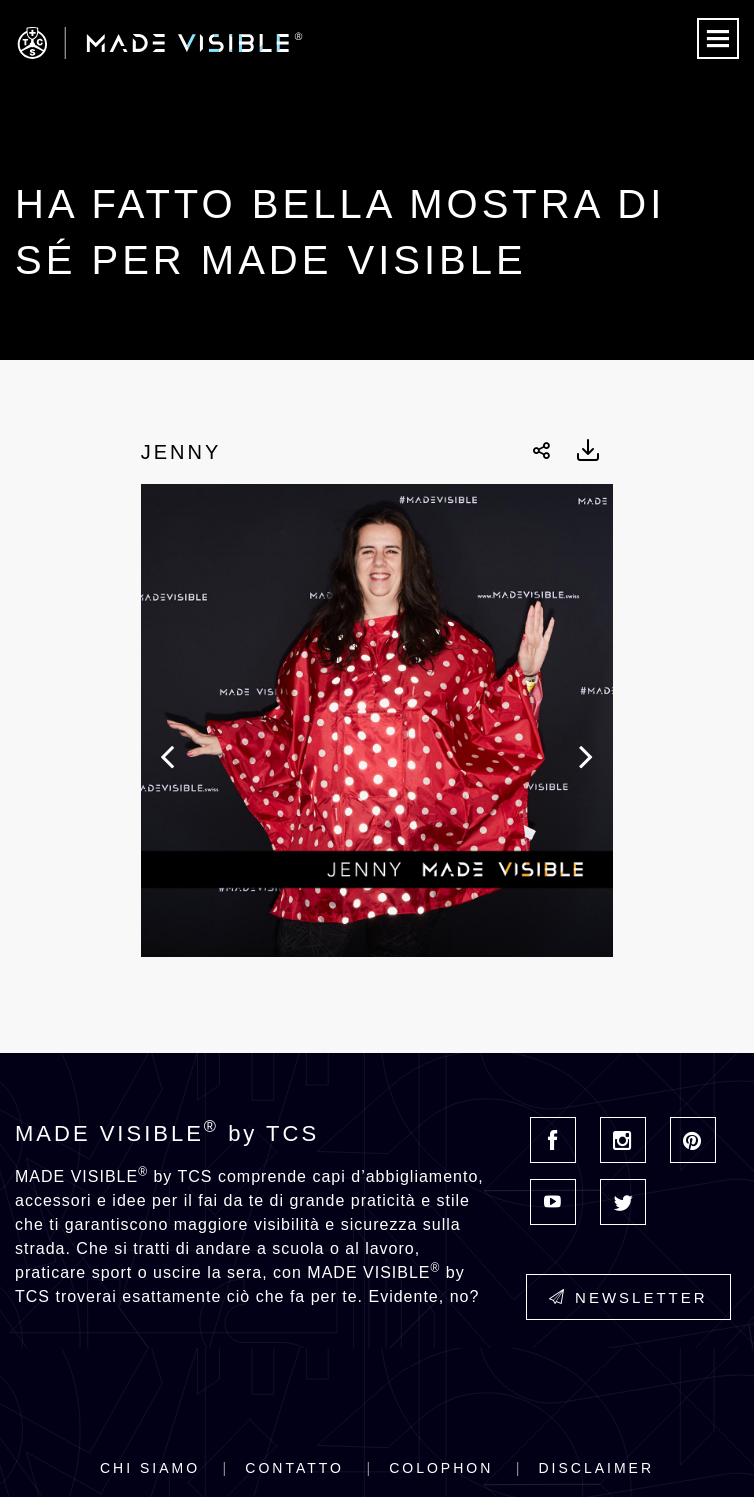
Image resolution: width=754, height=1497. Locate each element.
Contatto (294, 1468)
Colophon (441, 1468)
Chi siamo (150, 1468)
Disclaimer (596, 1468)
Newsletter (628, 1297)
